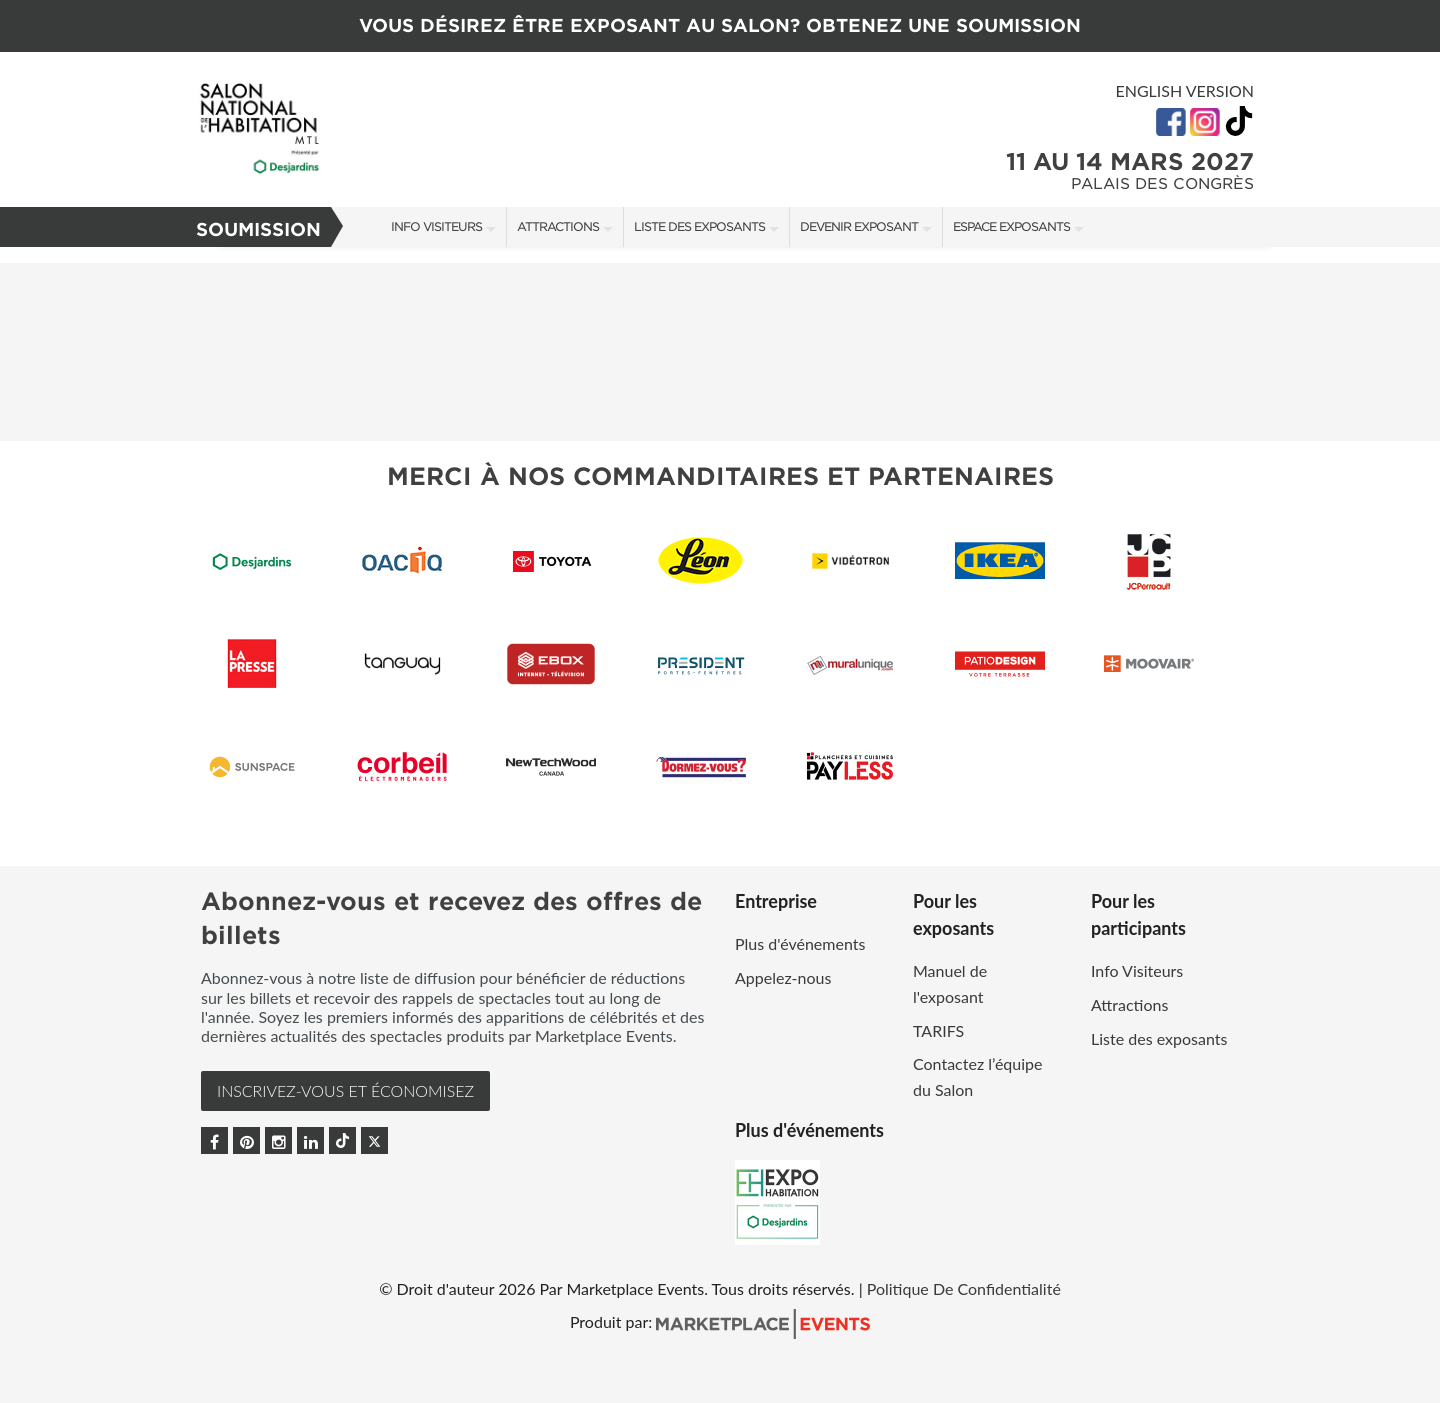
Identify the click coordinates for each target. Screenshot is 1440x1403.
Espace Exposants (1011, 226)
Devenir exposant (859, 226)
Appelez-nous (783, 977)
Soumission (258, 229)
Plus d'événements (800, 943)
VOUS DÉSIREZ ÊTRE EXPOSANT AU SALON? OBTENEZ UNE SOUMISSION (720, 25)
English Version (1184, 90)
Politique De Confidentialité (964, 1288)
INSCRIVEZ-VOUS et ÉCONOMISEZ (345, 1090)
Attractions (558, 226)
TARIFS (938, 1030)
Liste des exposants (699, 226)
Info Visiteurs (436, 226)
